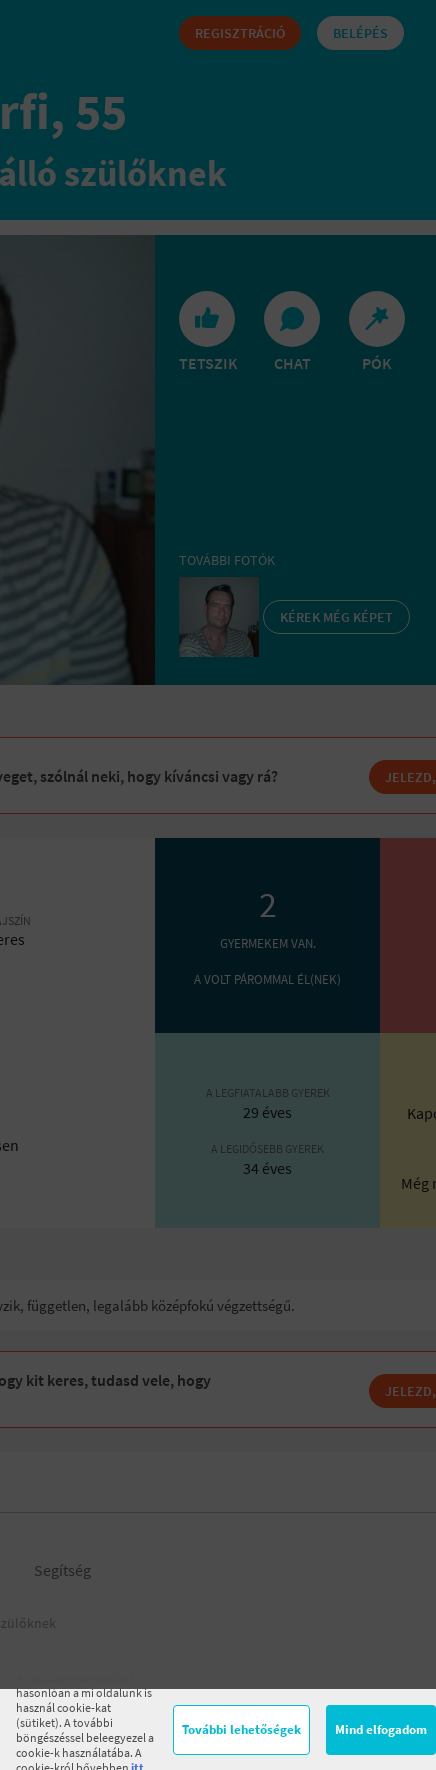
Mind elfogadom (381, 1729)
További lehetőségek (241, 1729)
